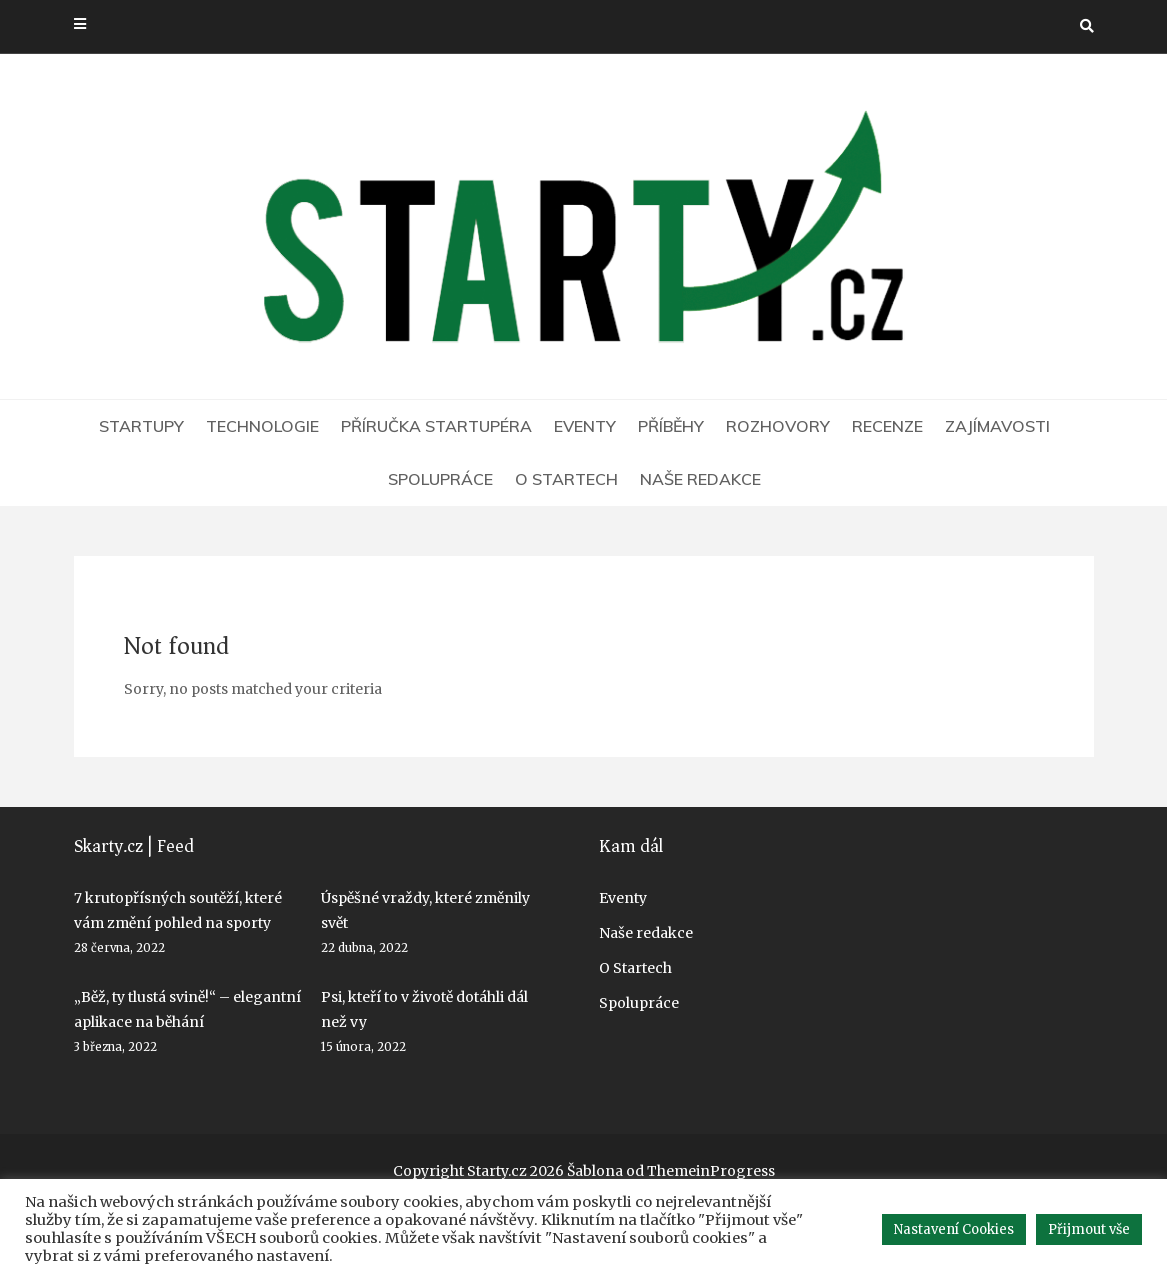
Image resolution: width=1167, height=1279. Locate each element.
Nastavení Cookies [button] (954, 1229)
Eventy (585, 426)
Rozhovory (778, 426)
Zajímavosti (997, 426)
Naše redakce (700, 479)
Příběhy (671, 426)
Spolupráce (440, 479)
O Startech (566, 479)
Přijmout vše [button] (1089, 1229)
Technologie (262, 426)
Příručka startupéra (436, 426)
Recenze (887, 426)
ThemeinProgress (711, 1171)
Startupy (141, 426)
